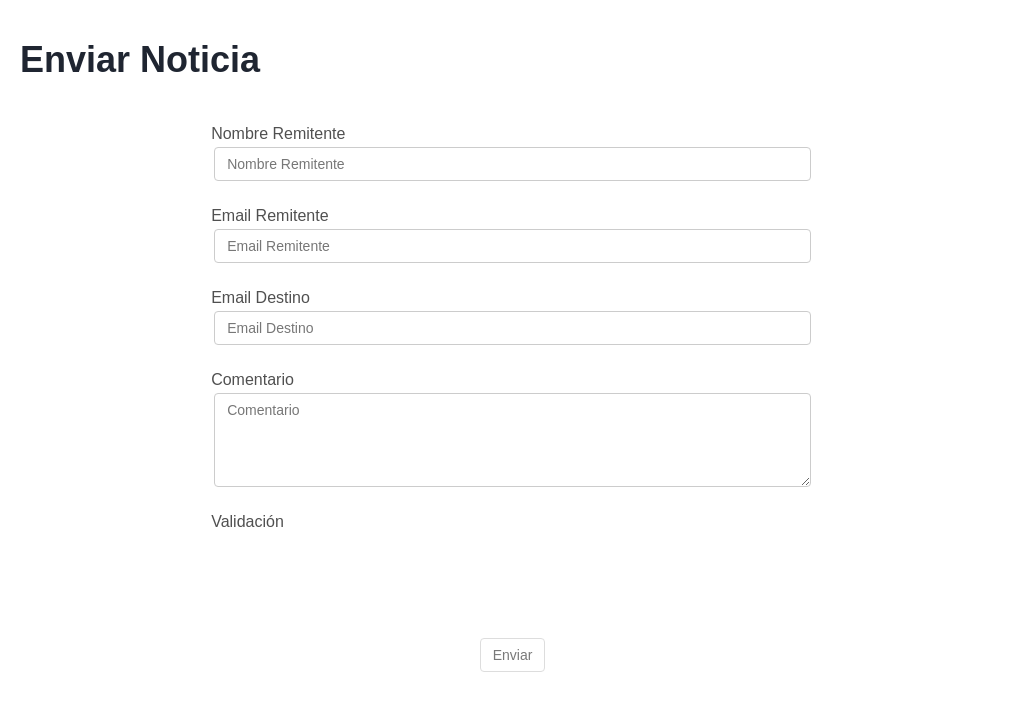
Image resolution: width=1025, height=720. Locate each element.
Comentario (252, 379)
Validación (247, 521)
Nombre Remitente (278, 133)
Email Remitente (269, 215)
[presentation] (366, 574)
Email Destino (260, 297)
